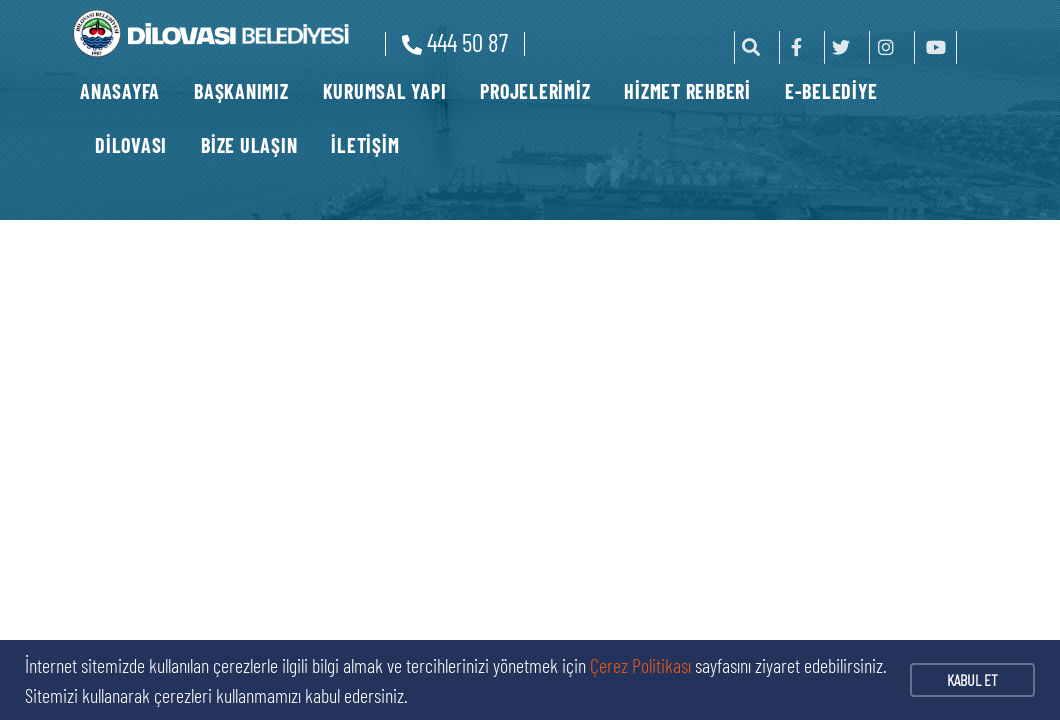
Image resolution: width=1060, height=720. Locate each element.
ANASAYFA (120, 91)
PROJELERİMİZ (535, 91)
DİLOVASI (131, 145)
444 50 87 (455, 42)
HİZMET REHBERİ (687, 91)
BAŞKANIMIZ (241, 91)
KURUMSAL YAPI (385, 91)
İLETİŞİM (365, 145)
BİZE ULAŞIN (249, 145)
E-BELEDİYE (831, 91)
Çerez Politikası (640, 665)
